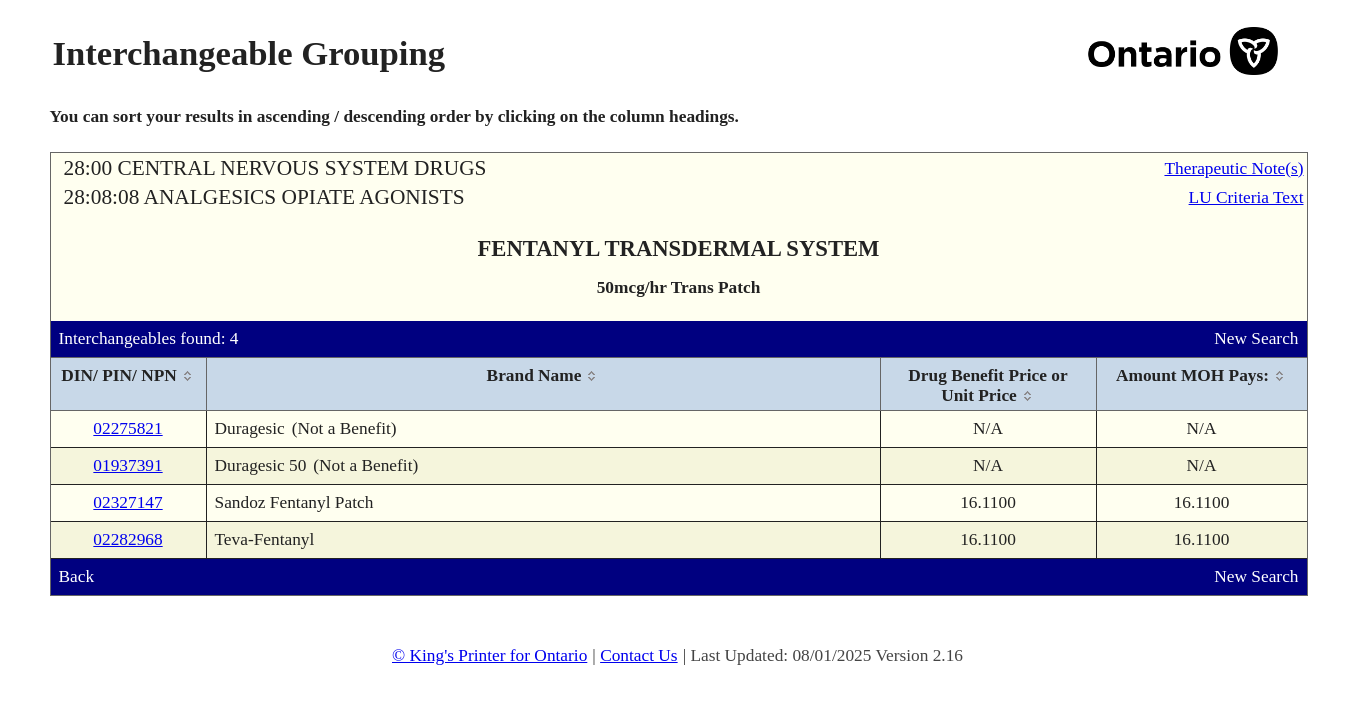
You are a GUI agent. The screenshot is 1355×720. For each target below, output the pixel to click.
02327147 (127, 502)
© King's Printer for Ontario (489, 655)
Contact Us (639, 655)
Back (77, 576)
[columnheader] (129, 384)
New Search (1256, 338)
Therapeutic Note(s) (1233, 168)
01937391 (127, 465)
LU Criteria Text (1246, 197)
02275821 (127, 428)
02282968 (127, 539)
